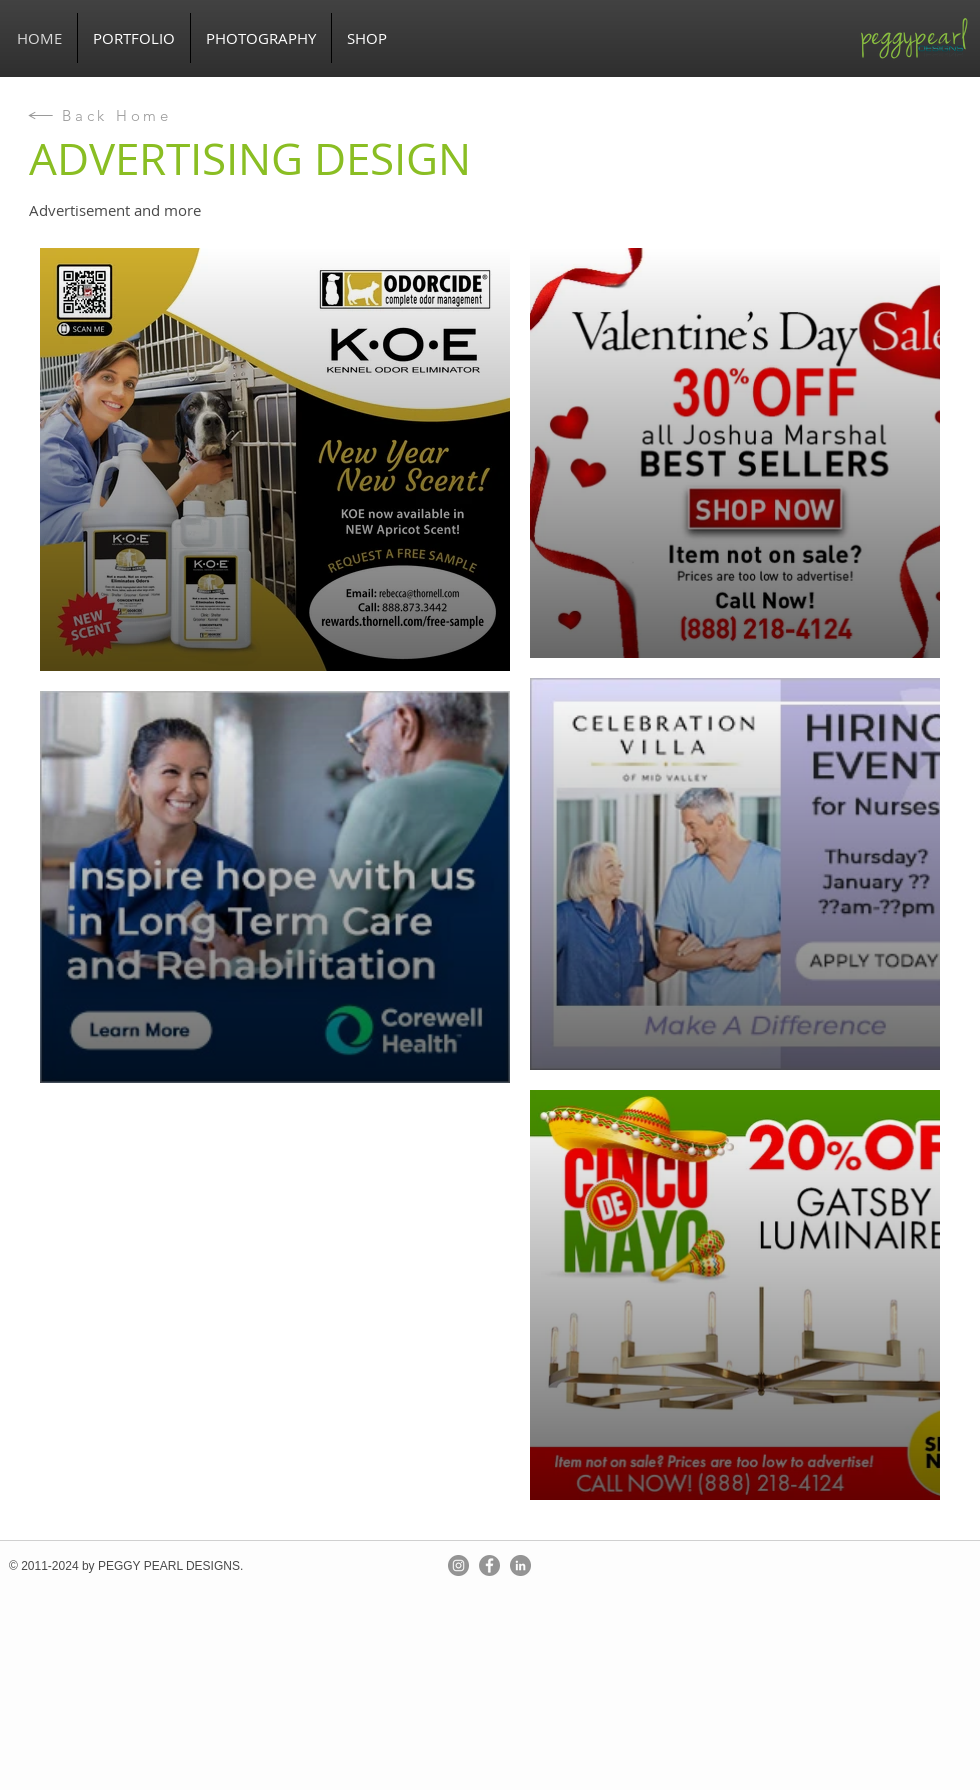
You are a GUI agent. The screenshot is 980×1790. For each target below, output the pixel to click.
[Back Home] (99, 115)
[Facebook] (489, 1565)
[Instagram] (458, 1565)
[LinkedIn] (520, 1565)
